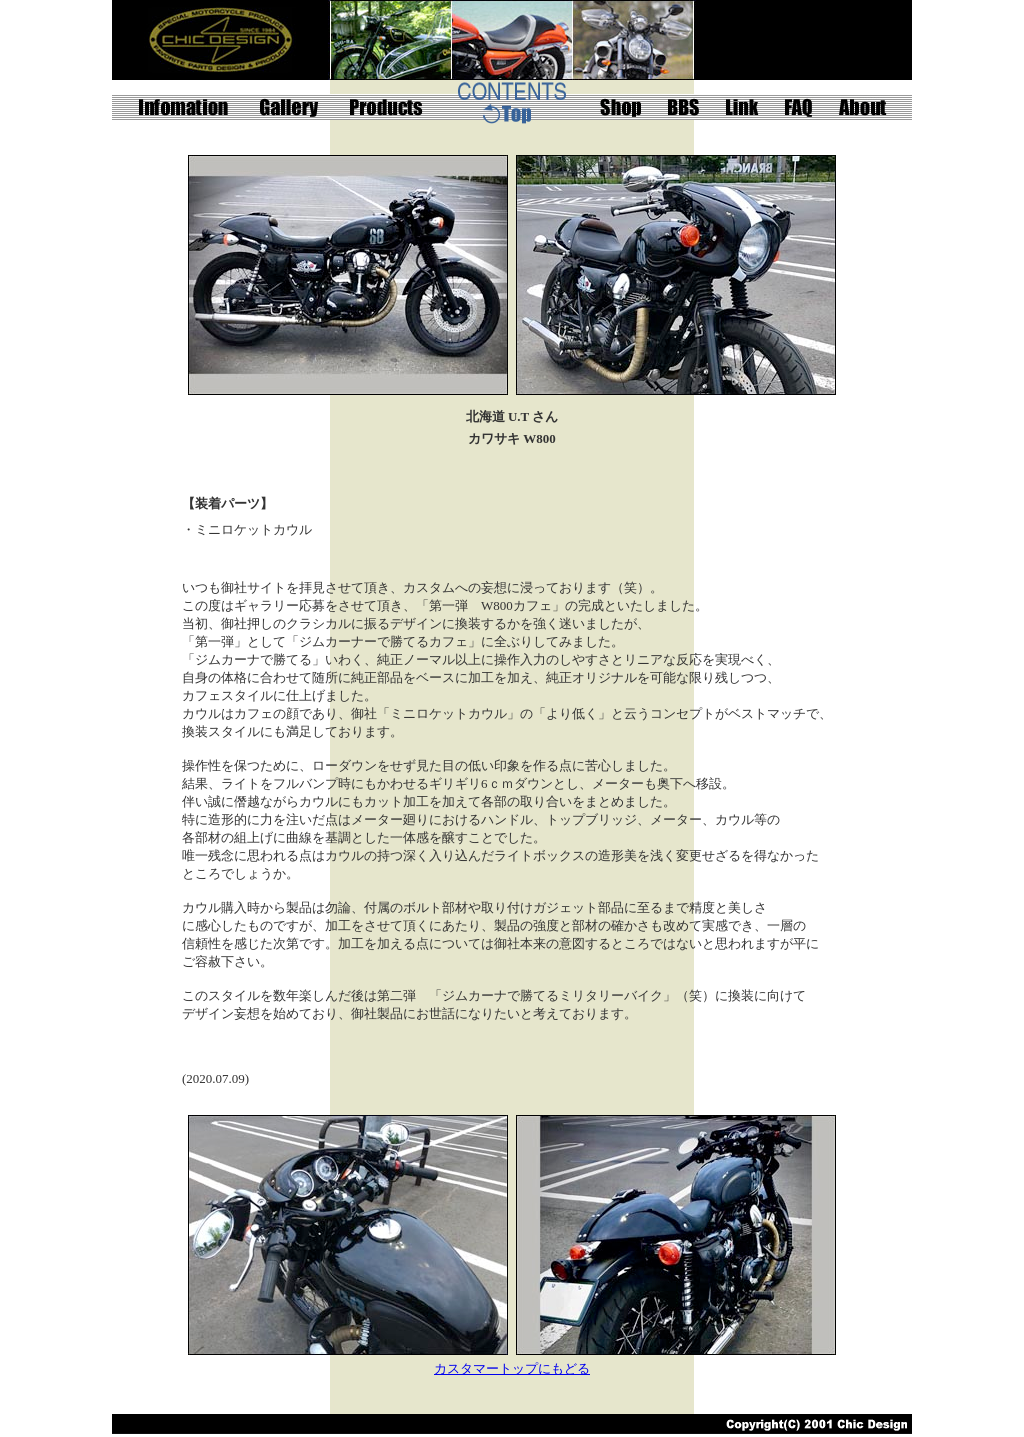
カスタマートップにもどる (512, 1368)
